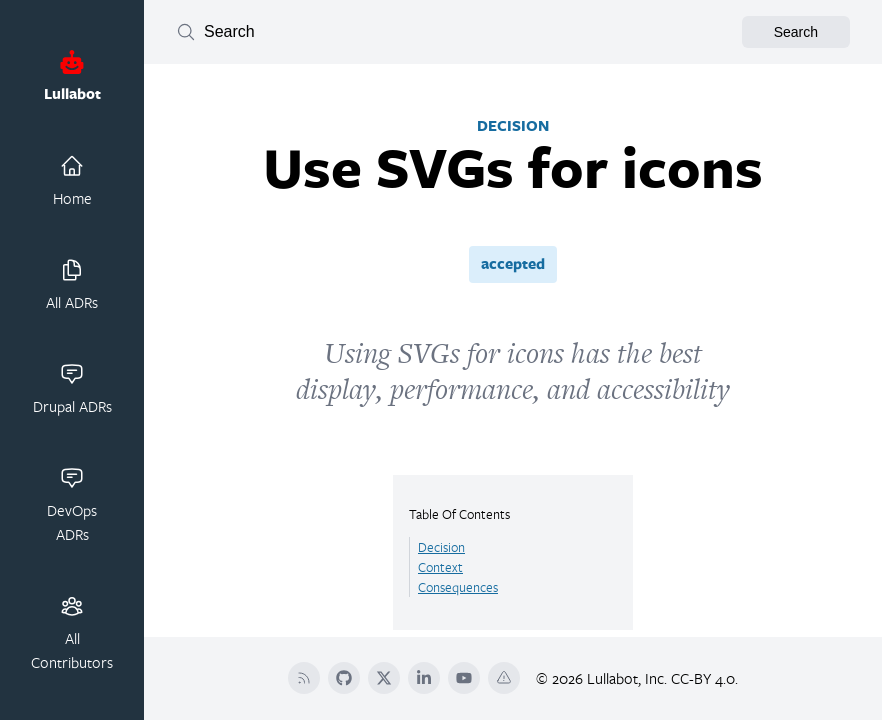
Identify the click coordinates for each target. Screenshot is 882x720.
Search (796, 32)
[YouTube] (464, 678)
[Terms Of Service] (504, 678)
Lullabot (72, 77)
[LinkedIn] (424, 678)
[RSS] (304, 678)
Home (72, 181)
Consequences (458, 587)
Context (440, 567)
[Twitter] (384, 678)
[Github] (344, 678)
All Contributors (72, 633)
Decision (441, 547)
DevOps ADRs (72, 505)
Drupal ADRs (72, 389)
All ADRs (72, 285)
